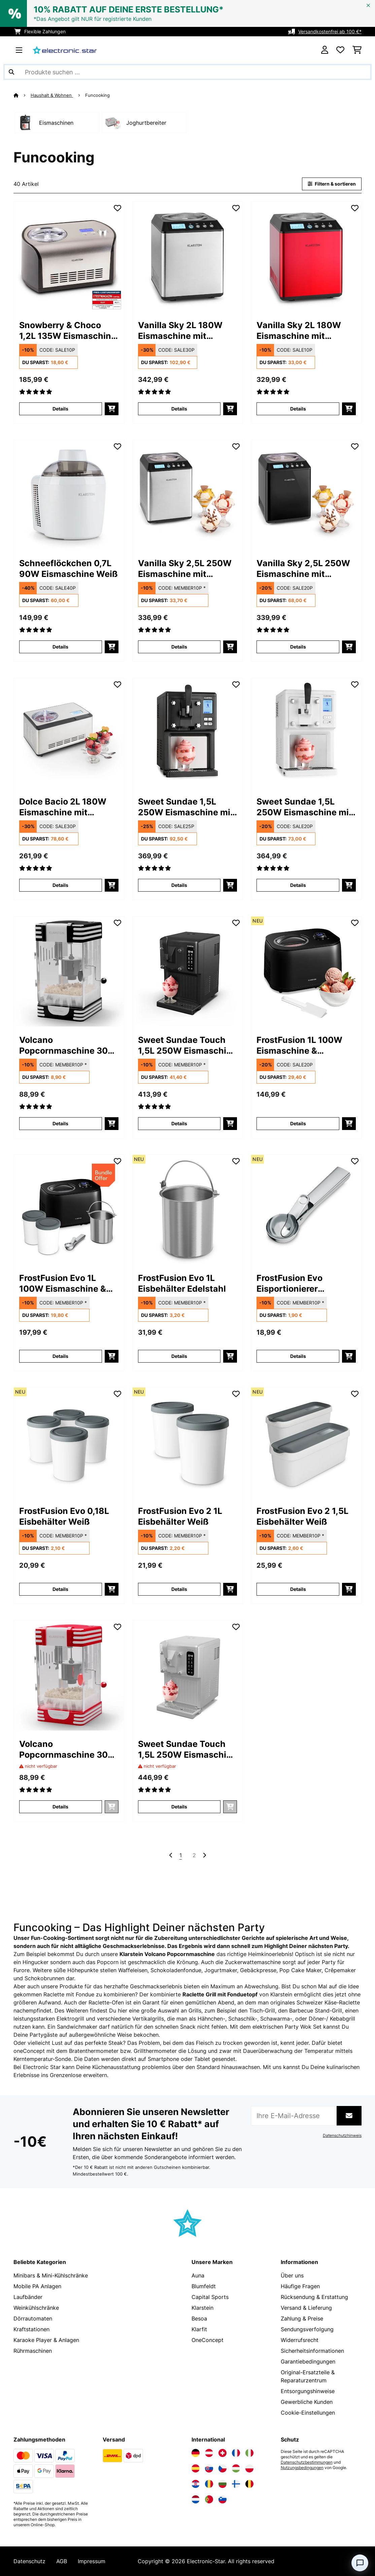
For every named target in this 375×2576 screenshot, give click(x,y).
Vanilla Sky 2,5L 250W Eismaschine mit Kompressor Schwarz (303, 568)
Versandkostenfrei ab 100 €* (330, 31)
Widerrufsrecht (299, 2340)
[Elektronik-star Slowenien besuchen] (222, 2499)
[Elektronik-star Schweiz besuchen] (222, 2453)
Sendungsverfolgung (307, 2329)
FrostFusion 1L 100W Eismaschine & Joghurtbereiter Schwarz (299, 1045)
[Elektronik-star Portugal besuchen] (209, 2499)
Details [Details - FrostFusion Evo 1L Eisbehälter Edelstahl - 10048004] (179, 1356)
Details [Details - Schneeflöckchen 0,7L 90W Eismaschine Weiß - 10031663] (60, 647)
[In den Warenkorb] (111, 408)
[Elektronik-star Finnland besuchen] (236, 2484)
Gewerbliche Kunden (307, 2401)
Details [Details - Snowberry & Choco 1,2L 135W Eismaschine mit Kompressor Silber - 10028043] (60, 409)
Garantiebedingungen (308, 2361)
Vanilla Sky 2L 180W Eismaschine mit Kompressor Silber (180, 330)
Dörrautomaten (32, 2318)
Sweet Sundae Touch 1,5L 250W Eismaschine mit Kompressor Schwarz (187, 1045)
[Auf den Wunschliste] (117, 208)
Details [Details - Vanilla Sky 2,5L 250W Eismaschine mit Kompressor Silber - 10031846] (179, 647)
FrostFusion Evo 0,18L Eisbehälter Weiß (64, 1516)
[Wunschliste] (340, 50)
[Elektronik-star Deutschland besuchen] (196, 2453)
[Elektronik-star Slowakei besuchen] (209, 2468)
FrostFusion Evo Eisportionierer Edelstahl (289, 1283)
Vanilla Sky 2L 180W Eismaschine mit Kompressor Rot (299, 330)
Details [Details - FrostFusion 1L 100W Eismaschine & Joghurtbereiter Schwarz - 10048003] (298, 1123)
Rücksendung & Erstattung (314, 2297)
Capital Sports (210, 2297)
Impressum (91, 2561)
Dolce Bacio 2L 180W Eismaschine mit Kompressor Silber (62, 807)
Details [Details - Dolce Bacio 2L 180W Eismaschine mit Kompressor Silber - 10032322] (60, 885)
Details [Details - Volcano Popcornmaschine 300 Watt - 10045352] (60, 1806)
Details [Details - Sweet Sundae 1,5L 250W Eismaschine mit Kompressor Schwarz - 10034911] (179, 885)
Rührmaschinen (32, 2350)
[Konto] (324, 50)
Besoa (199, 2318)
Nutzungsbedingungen (302, 2467)
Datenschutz (29, 2561)
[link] (69, 257)
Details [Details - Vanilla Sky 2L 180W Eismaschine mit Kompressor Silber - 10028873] (179, 409)
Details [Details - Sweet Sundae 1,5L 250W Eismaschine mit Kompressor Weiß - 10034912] (298, 885)
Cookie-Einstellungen (308, 2412)
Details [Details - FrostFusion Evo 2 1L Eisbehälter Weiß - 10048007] (179, 1589)
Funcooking (98, 95)
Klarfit (199, 2329)
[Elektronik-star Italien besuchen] (249, 2453)
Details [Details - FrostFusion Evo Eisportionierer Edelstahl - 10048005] (298, 1356)
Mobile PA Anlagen (37, 2286)
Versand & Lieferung (306, 2307)
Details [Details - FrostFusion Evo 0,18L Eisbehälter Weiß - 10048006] (60, 1589)
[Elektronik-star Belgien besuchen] (249, 2484)
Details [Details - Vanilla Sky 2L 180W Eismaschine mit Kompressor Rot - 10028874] (298, 409)
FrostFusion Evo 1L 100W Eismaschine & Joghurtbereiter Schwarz (62, 1283)
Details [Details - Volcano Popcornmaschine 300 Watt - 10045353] (60, 1123)
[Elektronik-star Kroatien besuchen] (196, 2484)
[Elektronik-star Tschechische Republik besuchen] (222, 2468)
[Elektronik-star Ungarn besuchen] (236, 2468)
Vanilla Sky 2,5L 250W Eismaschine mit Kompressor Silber (185, 568)
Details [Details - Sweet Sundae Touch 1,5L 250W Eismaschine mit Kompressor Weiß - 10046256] (179, 1806)
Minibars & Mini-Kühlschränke (50, 2275)
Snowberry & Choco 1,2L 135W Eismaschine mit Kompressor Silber (67, 330)
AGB (61, 2561)
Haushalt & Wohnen (52, 95)
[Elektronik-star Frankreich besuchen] (236, 2453)
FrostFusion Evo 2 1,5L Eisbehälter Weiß (302, 1516)
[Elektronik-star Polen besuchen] (249, 2468)
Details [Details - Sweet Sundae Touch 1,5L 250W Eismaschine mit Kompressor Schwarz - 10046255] (179, 1123)
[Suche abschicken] (11, 72)
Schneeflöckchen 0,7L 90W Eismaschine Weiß (68, 568)
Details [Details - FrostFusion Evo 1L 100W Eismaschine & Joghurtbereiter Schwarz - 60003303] (60, 1356)
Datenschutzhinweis (342, 2135)
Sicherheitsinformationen (312, 2350)
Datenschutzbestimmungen (307, 2462)
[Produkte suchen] (187, 72)
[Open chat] (359, 2562)
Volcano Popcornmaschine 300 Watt (66, 1045)
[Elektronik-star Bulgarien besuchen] (222, 2484)
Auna (198, 2275)
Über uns (292, 2275)
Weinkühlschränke (36, 2307)
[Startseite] (22, 95)
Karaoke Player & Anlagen (46, 2340)
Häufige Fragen (300, 2286)
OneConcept (208, 2340)
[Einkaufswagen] (357, 50)
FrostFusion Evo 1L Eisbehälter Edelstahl (182, 1283)
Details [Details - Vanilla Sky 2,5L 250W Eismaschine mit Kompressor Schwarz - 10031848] (298, 647)
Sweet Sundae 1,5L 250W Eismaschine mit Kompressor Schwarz (186, 807)
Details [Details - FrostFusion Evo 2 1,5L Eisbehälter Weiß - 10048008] (298, 1589)
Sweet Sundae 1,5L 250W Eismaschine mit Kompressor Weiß (304, 807)
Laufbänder (27, 2297)
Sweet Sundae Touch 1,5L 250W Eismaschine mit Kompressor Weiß (187, 1749)
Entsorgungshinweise (308, 2391)
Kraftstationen (31, 2329)
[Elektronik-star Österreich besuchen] (209, 2453)
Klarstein (202, 2307)
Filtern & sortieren (332, 184)
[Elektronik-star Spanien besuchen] (196, 2468)
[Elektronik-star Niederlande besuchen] (196, 2499)
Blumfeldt (204, 2286)
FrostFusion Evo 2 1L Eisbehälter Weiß (180, 1516)
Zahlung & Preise (302, 2318)
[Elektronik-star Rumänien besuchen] (209, 2484)
